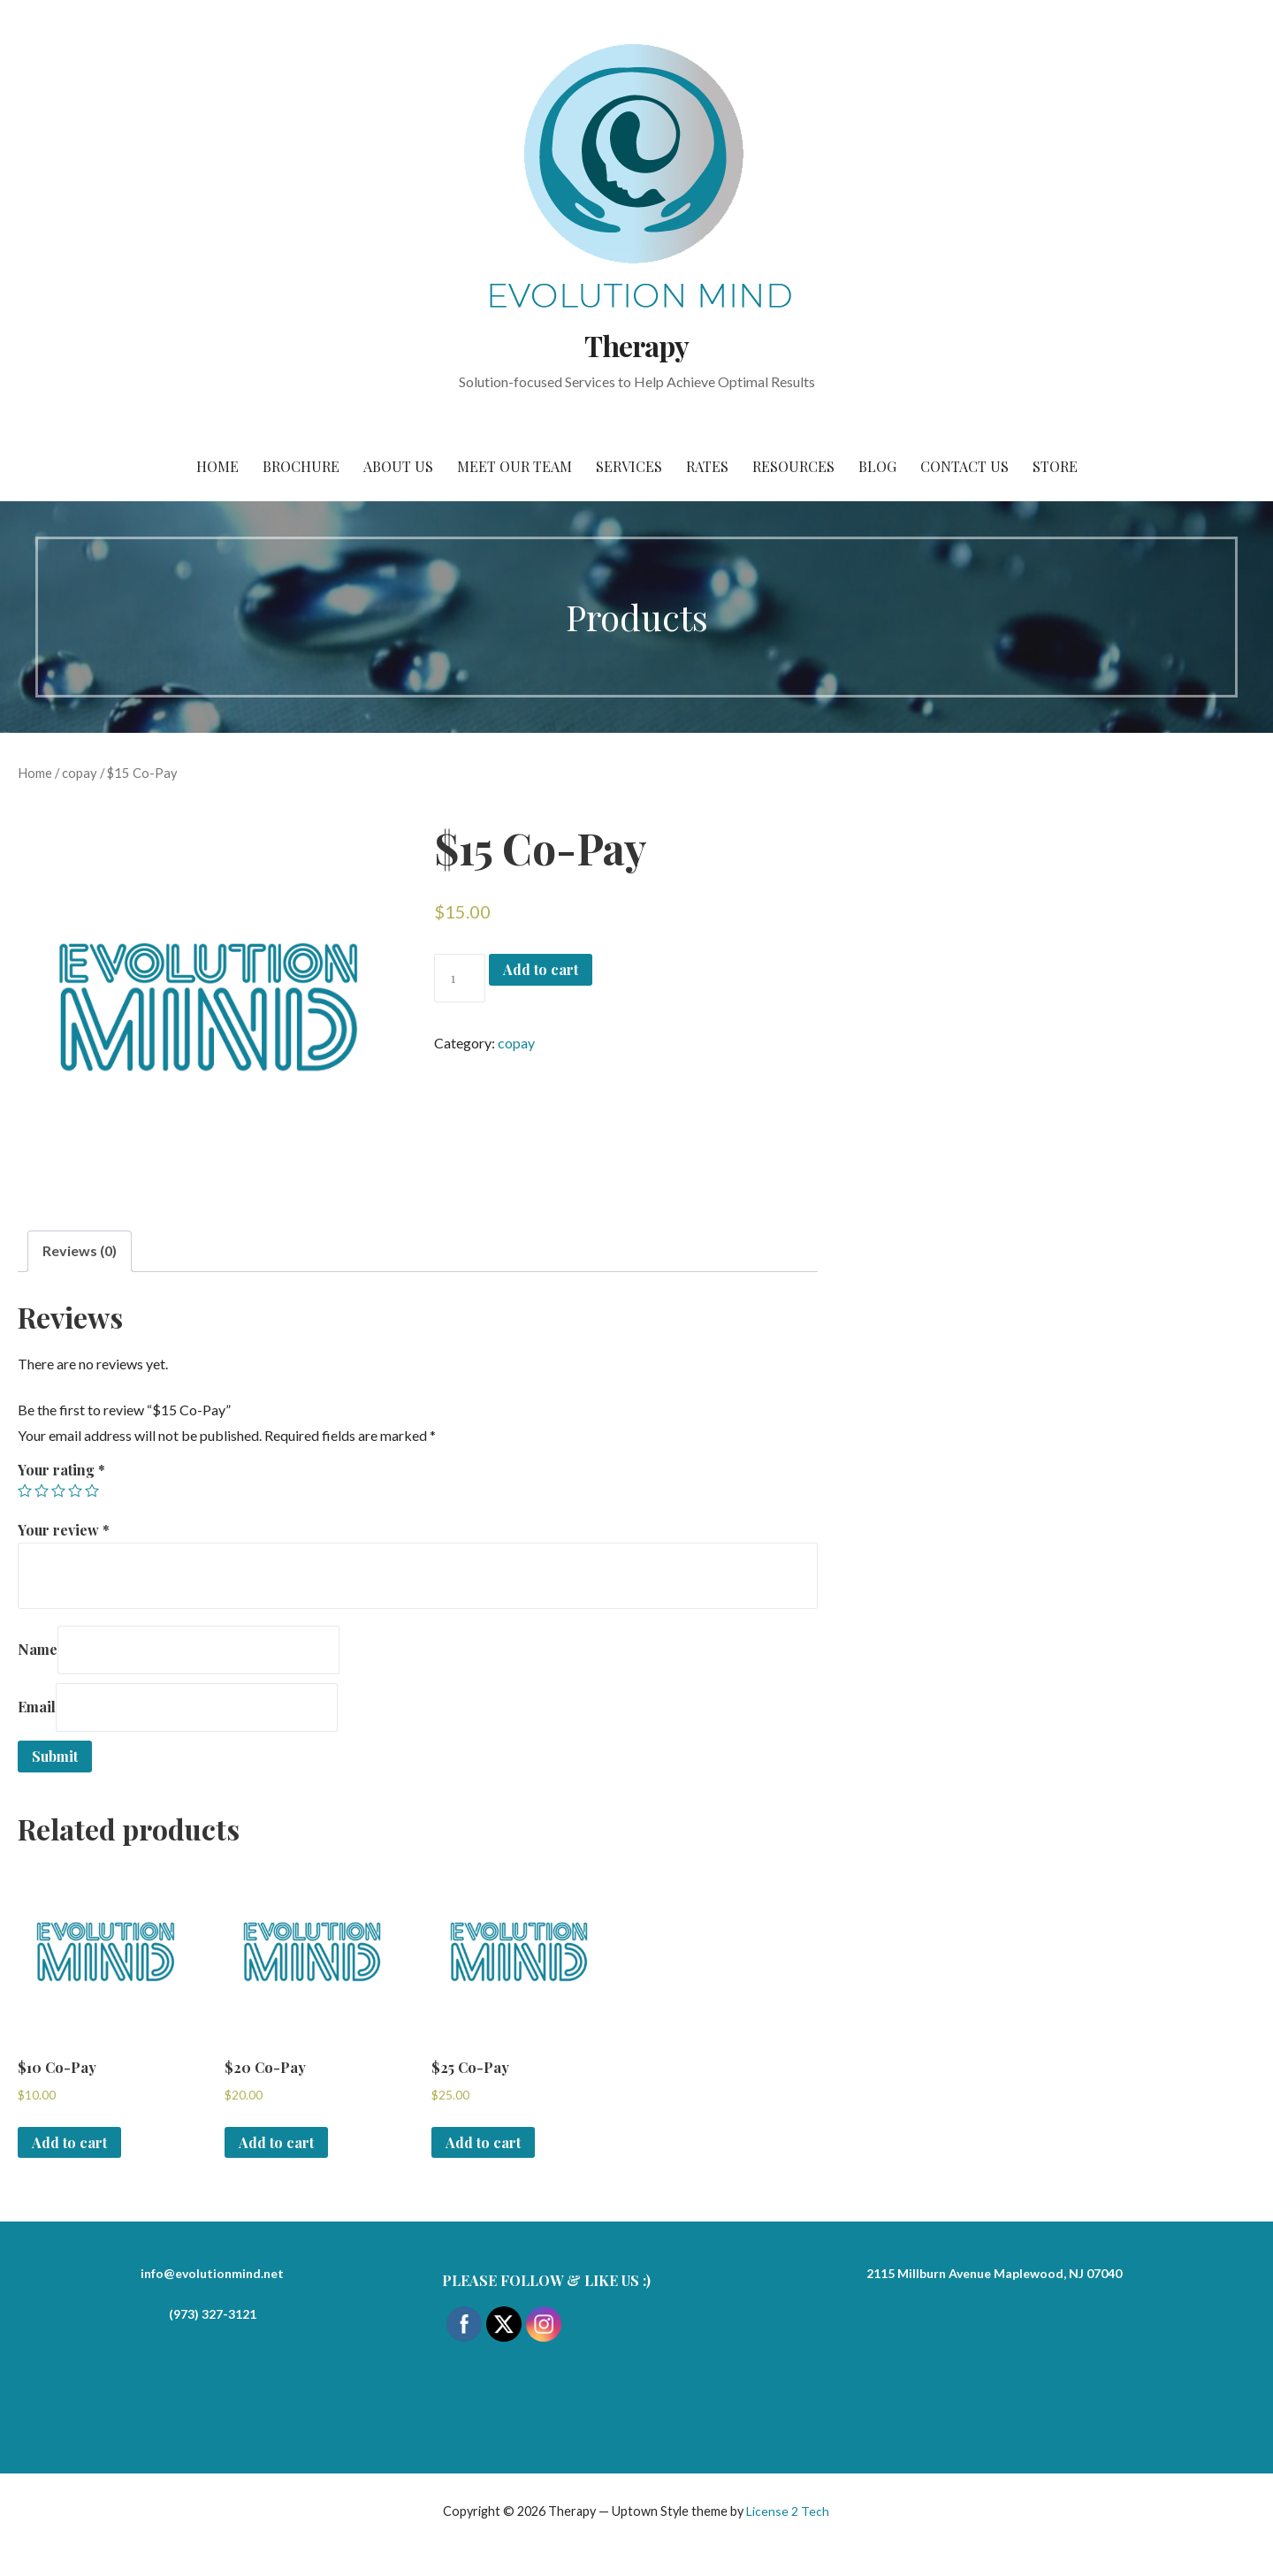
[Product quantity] (459, 978)
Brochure (301, 466)
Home (217, 466)
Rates (707, 466)
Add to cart (540, 969)
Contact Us (964, 466)
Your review (64, 1529)
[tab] (79, 1251)
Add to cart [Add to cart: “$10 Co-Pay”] (69, 2142)
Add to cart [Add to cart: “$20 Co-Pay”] (276, 2142)
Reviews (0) (79, 1250)
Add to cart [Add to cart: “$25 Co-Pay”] (483, 2142)
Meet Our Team (514, 466)
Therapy (636, 345)
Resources (793, 466)
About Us (398, 466)
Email (37, 1706)
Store (1055, 466)
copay (79, 773)
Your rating (61, 1469)
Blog (877, 466)
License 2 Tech (787, 2511)
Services (629, 466)
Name (37, 1649)
